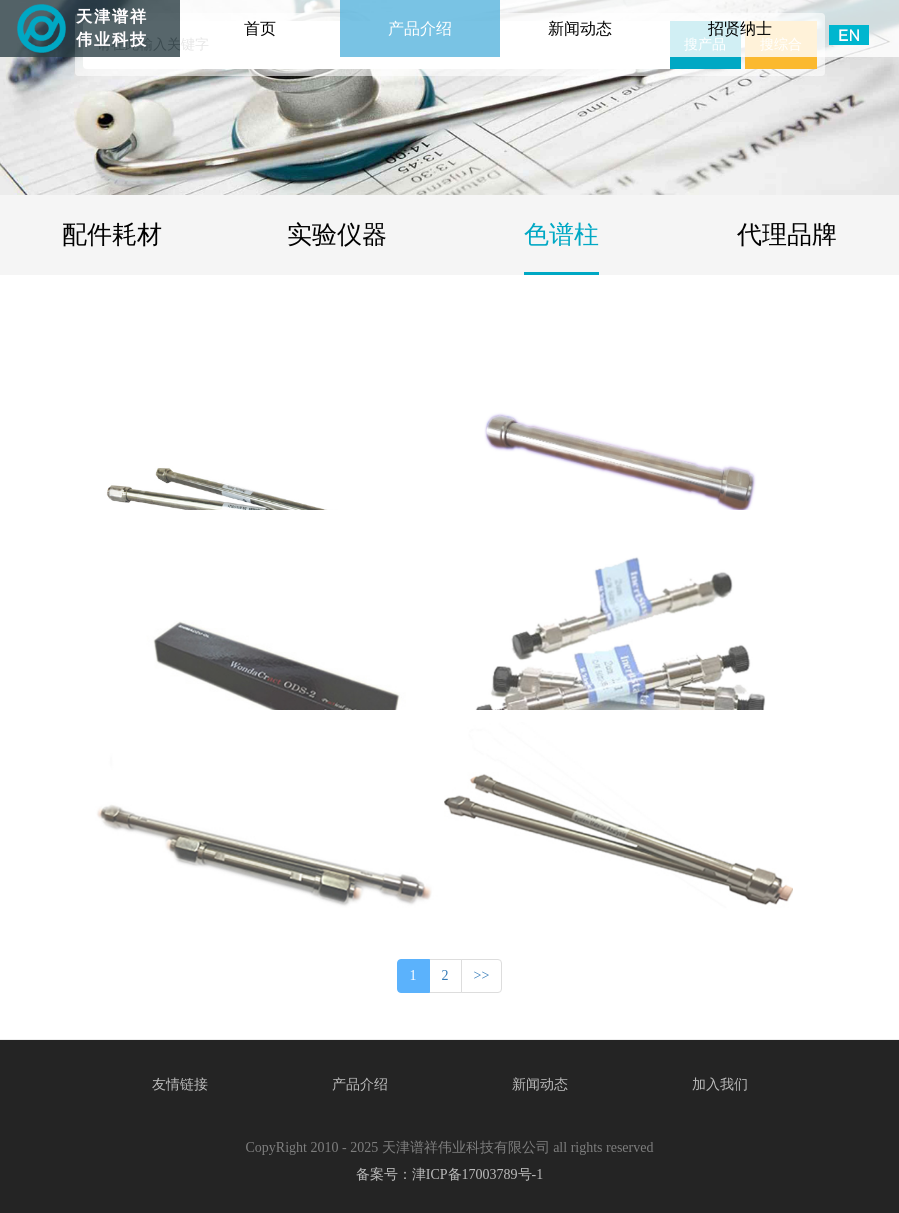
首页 (287, 18)
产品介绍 (420, 28)
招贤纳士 (740, 28)
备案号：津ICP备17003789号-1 (449, 1174)
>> (482, 975)
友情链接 (180, 1084)
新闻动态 (580, 28)
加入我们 (720, 1084)
